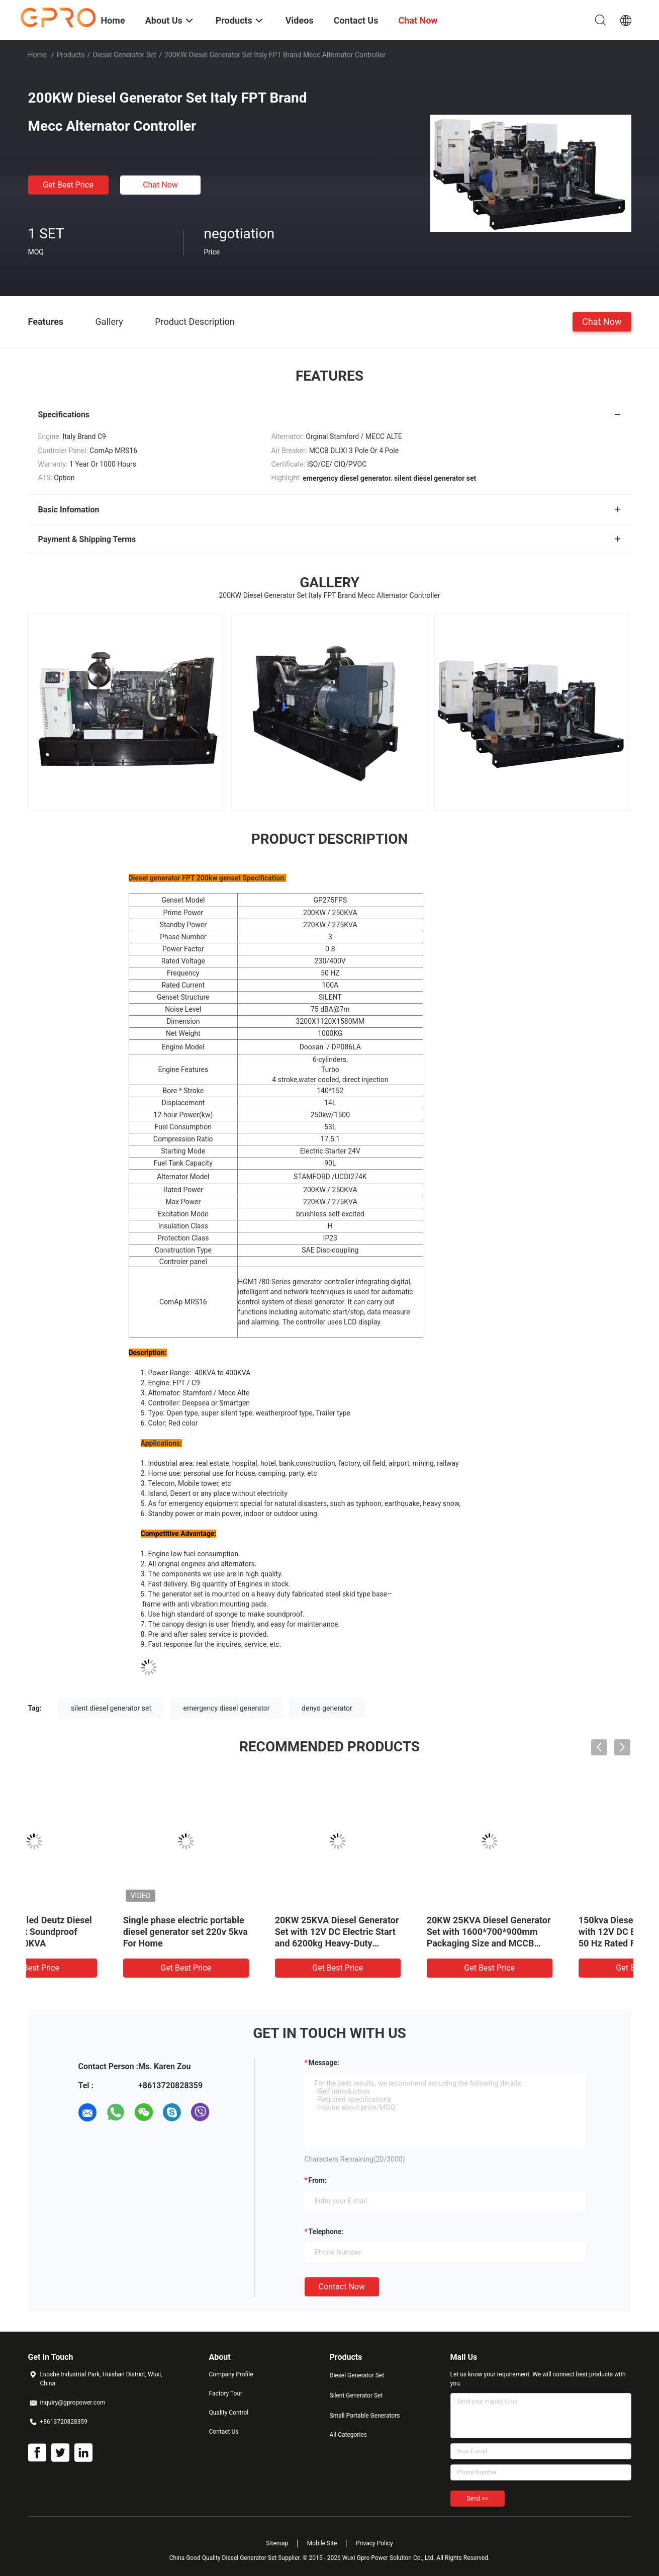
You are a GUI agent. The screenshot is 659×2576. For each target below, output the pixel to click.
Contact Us (224, 2431)
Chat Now (160, 185)
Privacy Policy (374, 2543)
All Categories (348, 2434)
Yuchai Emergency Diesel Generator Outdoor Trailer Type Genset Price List (395, 1931)
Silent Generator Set (356, 2395)
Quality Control (229, 2412)
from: (318, 2180)
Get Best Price (68, 185)
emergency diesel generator (226, 1708)
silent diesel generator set (111, 1708)
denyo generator (327, 1708)
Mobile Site (322, 2543)
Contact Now (342, 2286)
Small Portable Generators (365, 2415)
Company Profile (231, 2374)
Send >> (477, 2498)
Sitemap (277, 2543)
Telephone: (326, 2232)
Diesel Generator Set (124, 55)
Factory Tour (226, 2393)
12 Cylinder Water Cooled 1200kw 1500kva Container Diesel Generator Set (95, 1931)
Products (70, 55)
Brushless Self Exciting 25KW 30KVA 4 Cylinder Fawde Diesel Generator (251, 1931)
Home (37, 55)
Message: (324, 2063)
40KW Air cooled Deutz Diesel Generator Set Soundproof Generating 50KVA (555, 1931)
